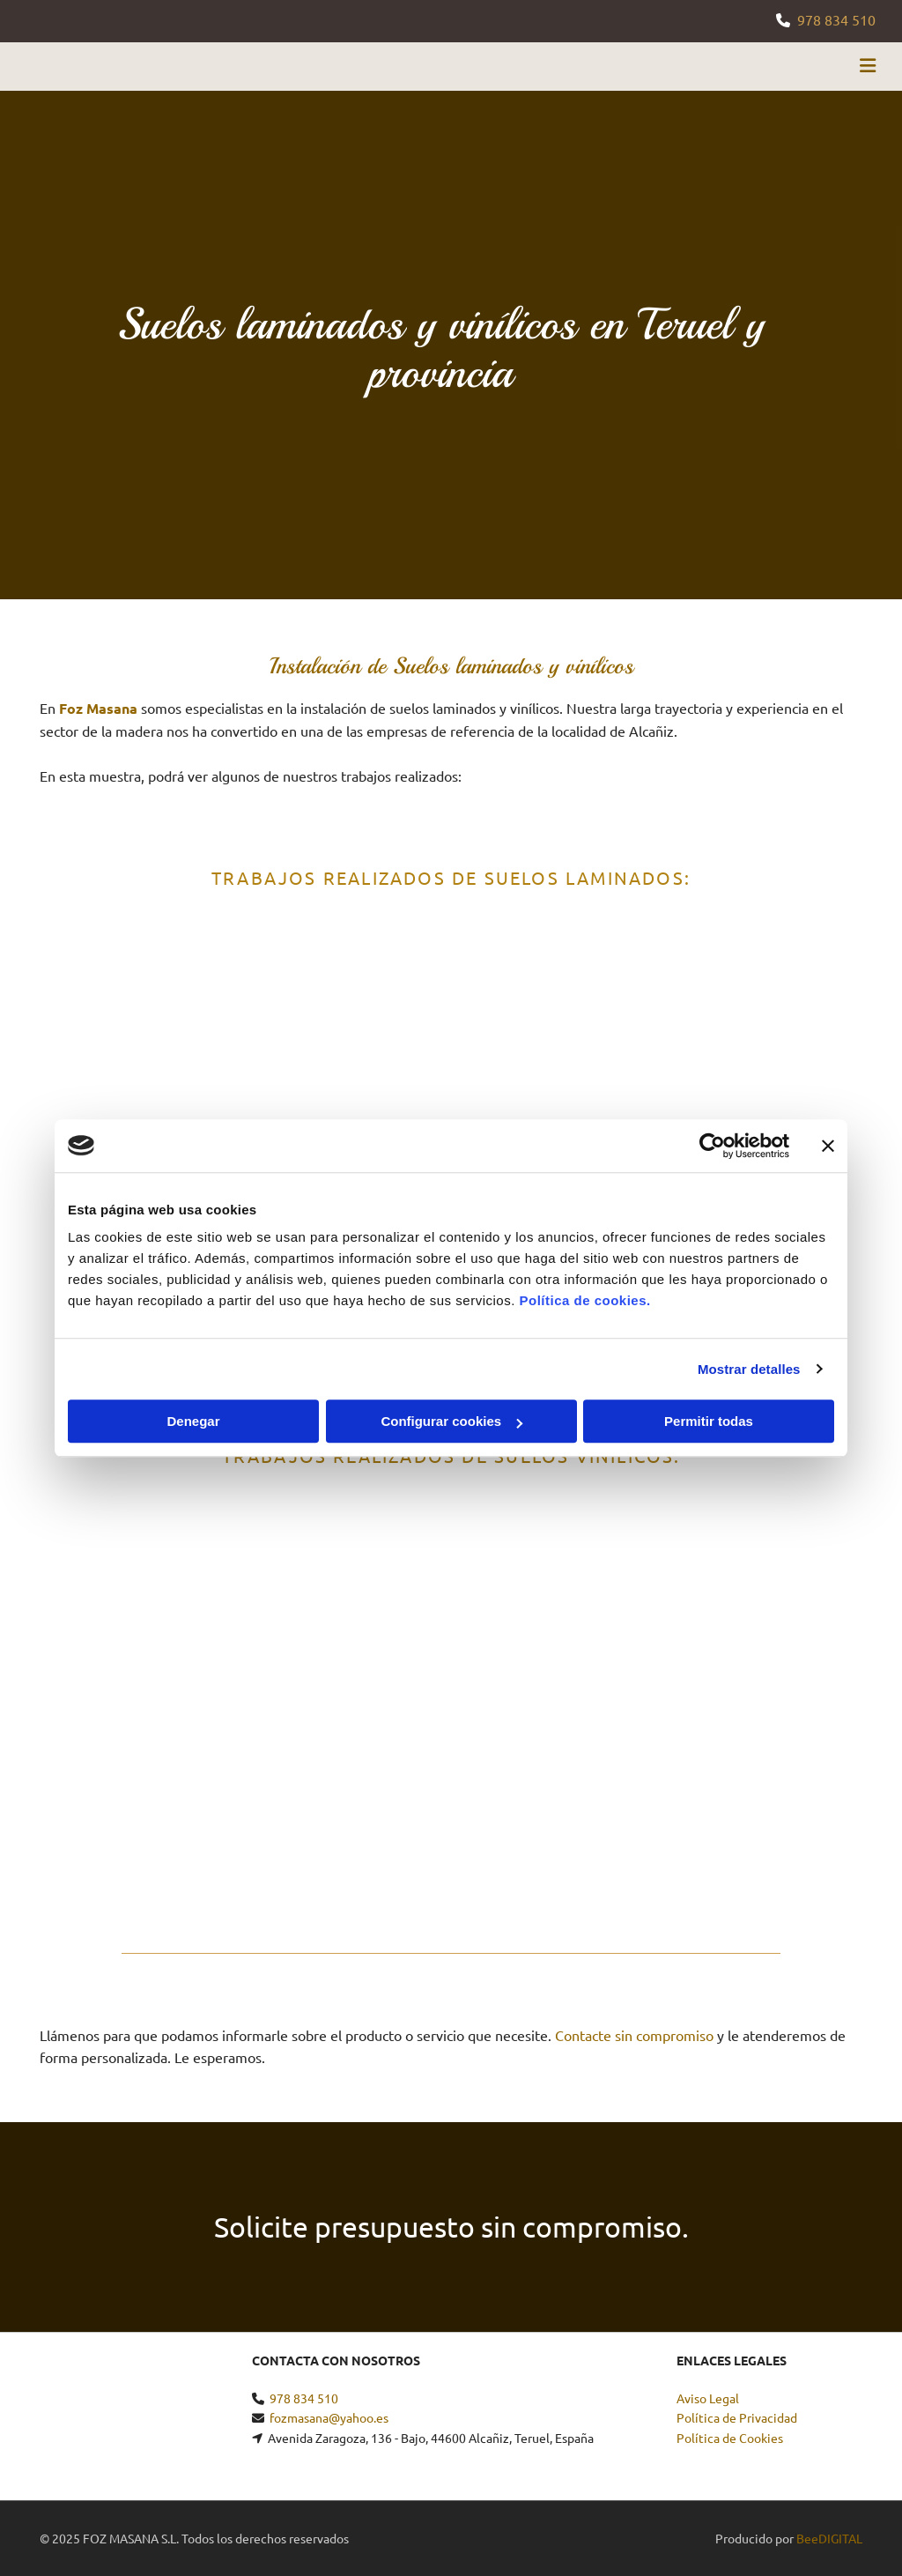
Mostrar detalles (749, 1369)
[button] (599, 67)
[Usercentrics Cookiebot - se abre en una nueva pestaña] (712, 1145)
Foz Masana (98, 708)
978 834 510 (836, 19)
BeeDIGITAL (829, 2538)
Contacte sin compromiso (634, 2035)
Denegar (192, 1421)
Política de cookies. (584, 1300)
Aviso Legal (707, 2398)
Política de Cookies (729, 2438)
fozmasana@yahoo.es (329, 2417)
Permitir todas (708, 1421)
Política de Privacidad (736, 2417)
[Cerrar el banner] (828, 1146)
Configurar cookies (451, 1421)
